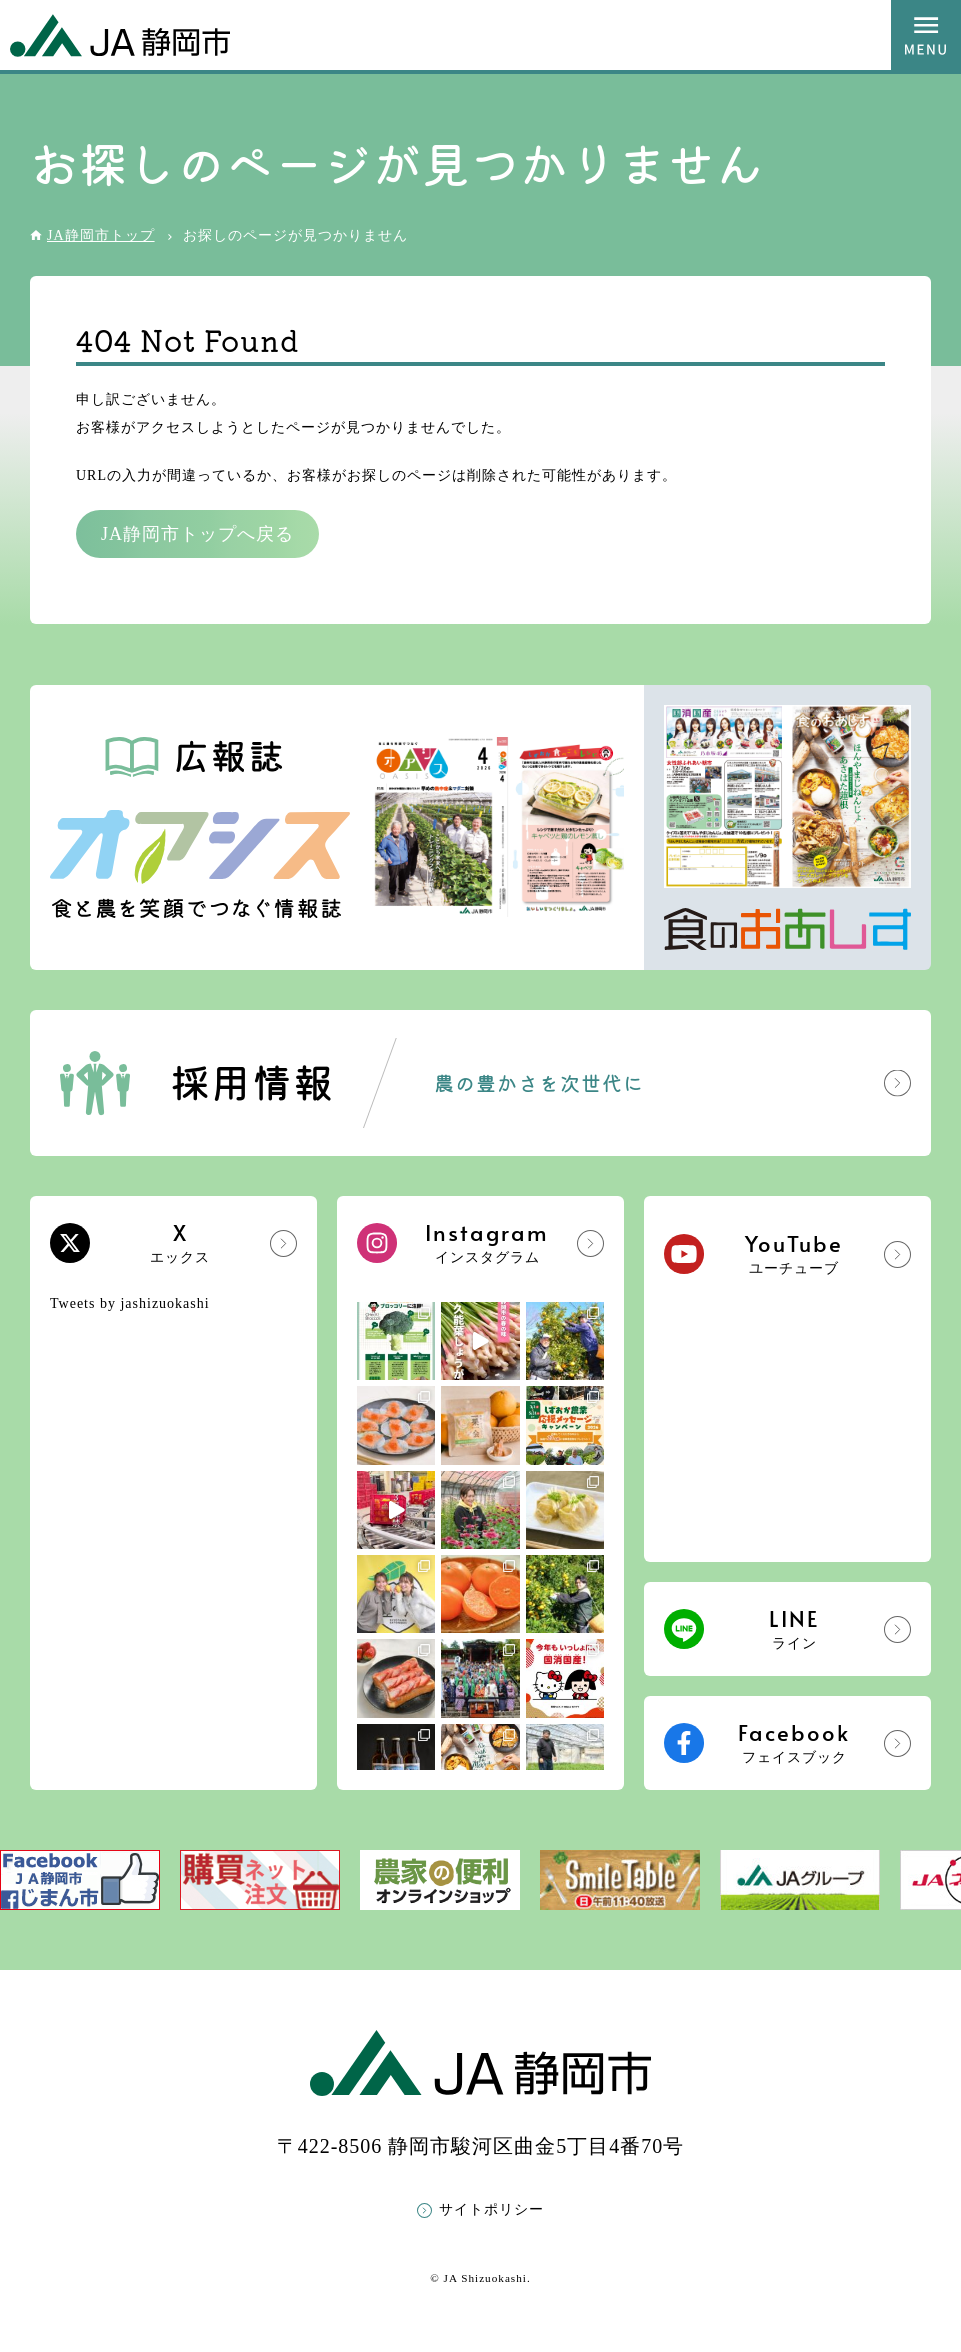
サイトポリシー (491, 2209)
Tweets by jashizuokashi (130, 1303)
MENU (926, 35)
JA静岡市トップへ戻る (197, 534)
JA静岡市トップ (101, 235)
